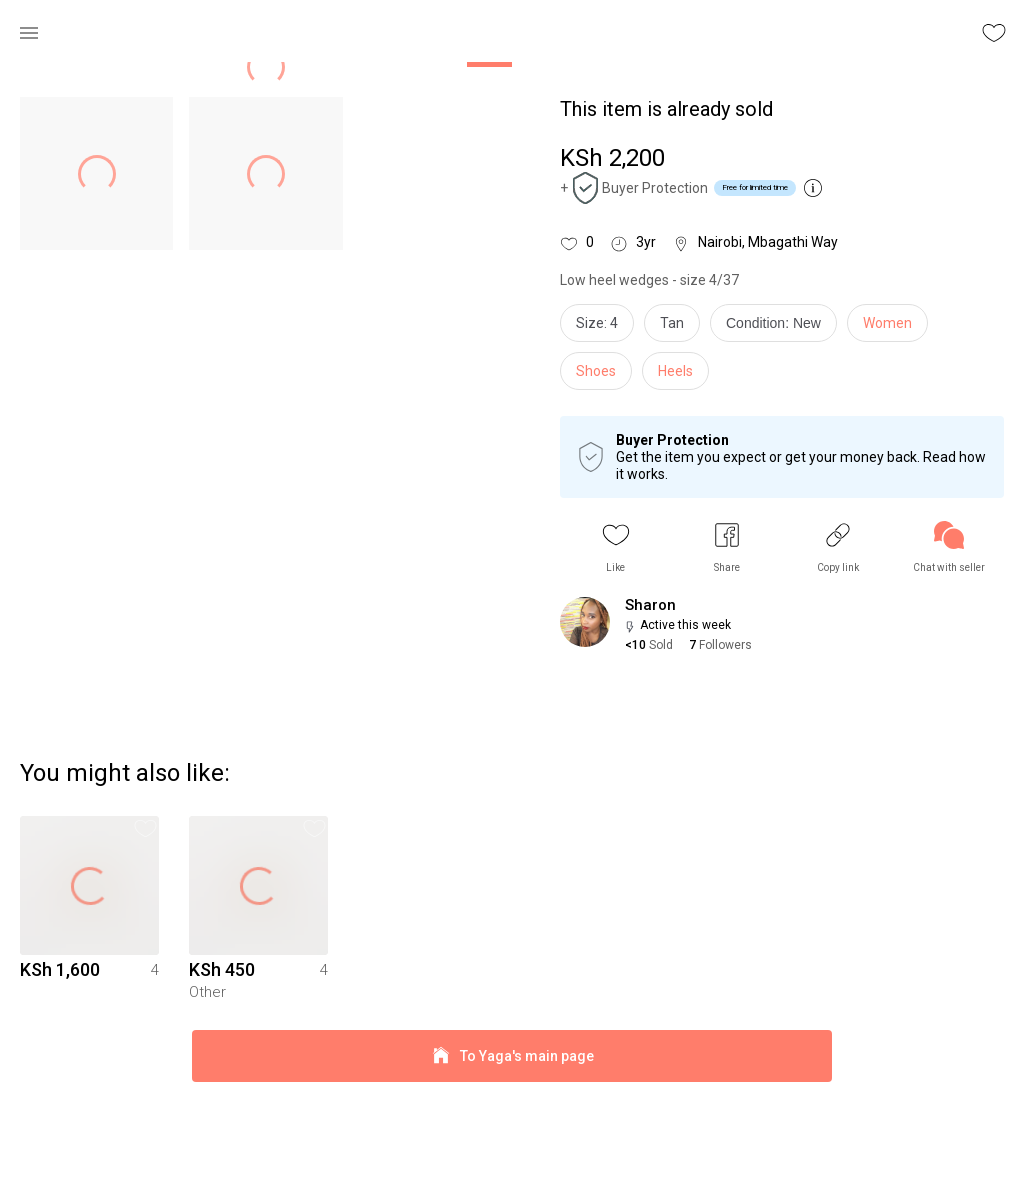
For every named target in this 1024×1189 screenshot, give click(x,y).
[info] (778, 328)
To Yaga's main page (512, 1147)
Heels (675, 371)
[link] (949, 547)
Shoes (596, 371)
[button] (616, 547)
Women (887, 323)
